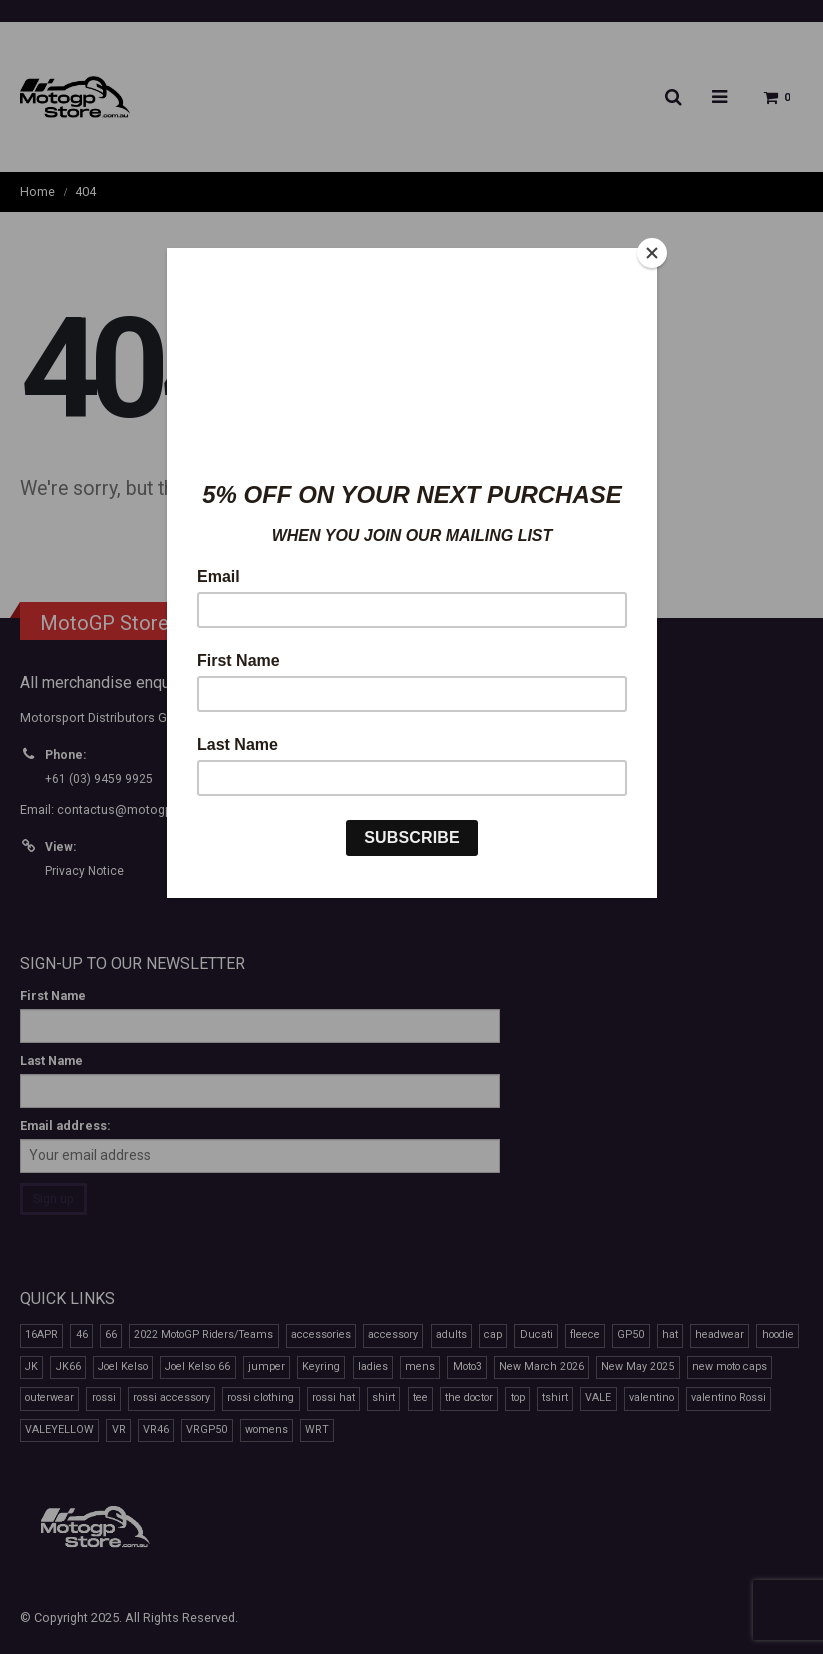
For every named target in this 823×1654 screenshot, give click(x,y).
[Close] (652, 253)
